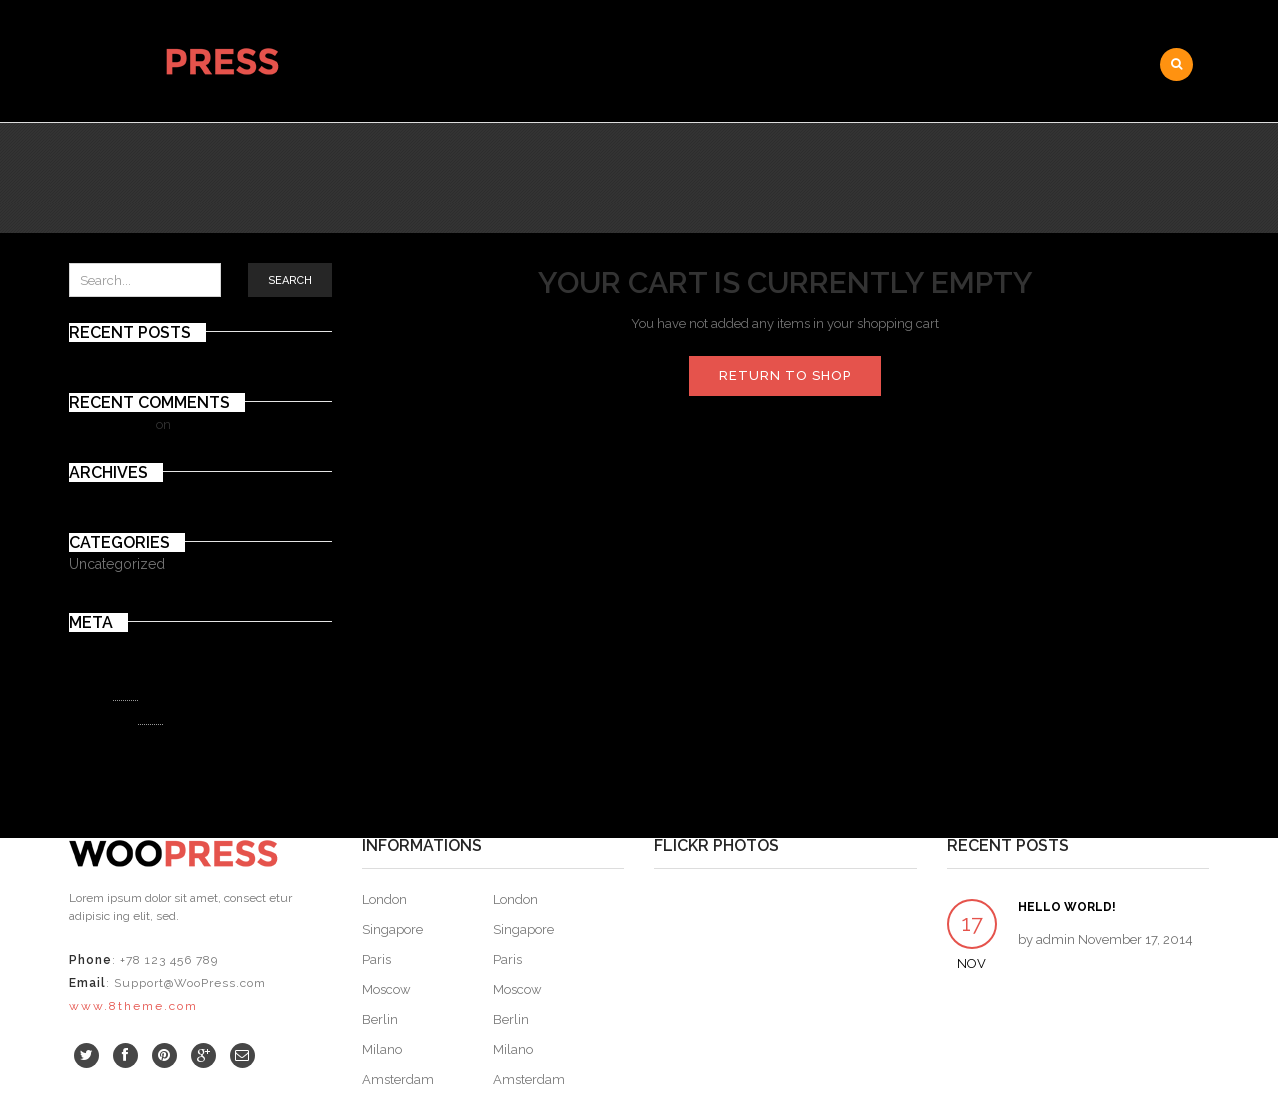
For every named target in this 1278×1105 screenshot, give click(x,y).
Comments (116, 717)
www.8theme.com (133, 1006)
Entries (103, 693)
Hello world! (105, 354)
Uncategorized (117, 564)
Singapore (392, 929)
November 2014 (117, 494)
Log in (87, 668)
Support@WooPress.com (190, 983)
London (384, 899)
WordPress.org (113, 740)
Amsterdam (398, 1079)
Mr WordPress (111, 424)
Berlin (380, 1019)
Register (93, 644)
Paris (376, 959)
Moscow (386, 989)
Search (290, 280)
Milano (382, 1049)
